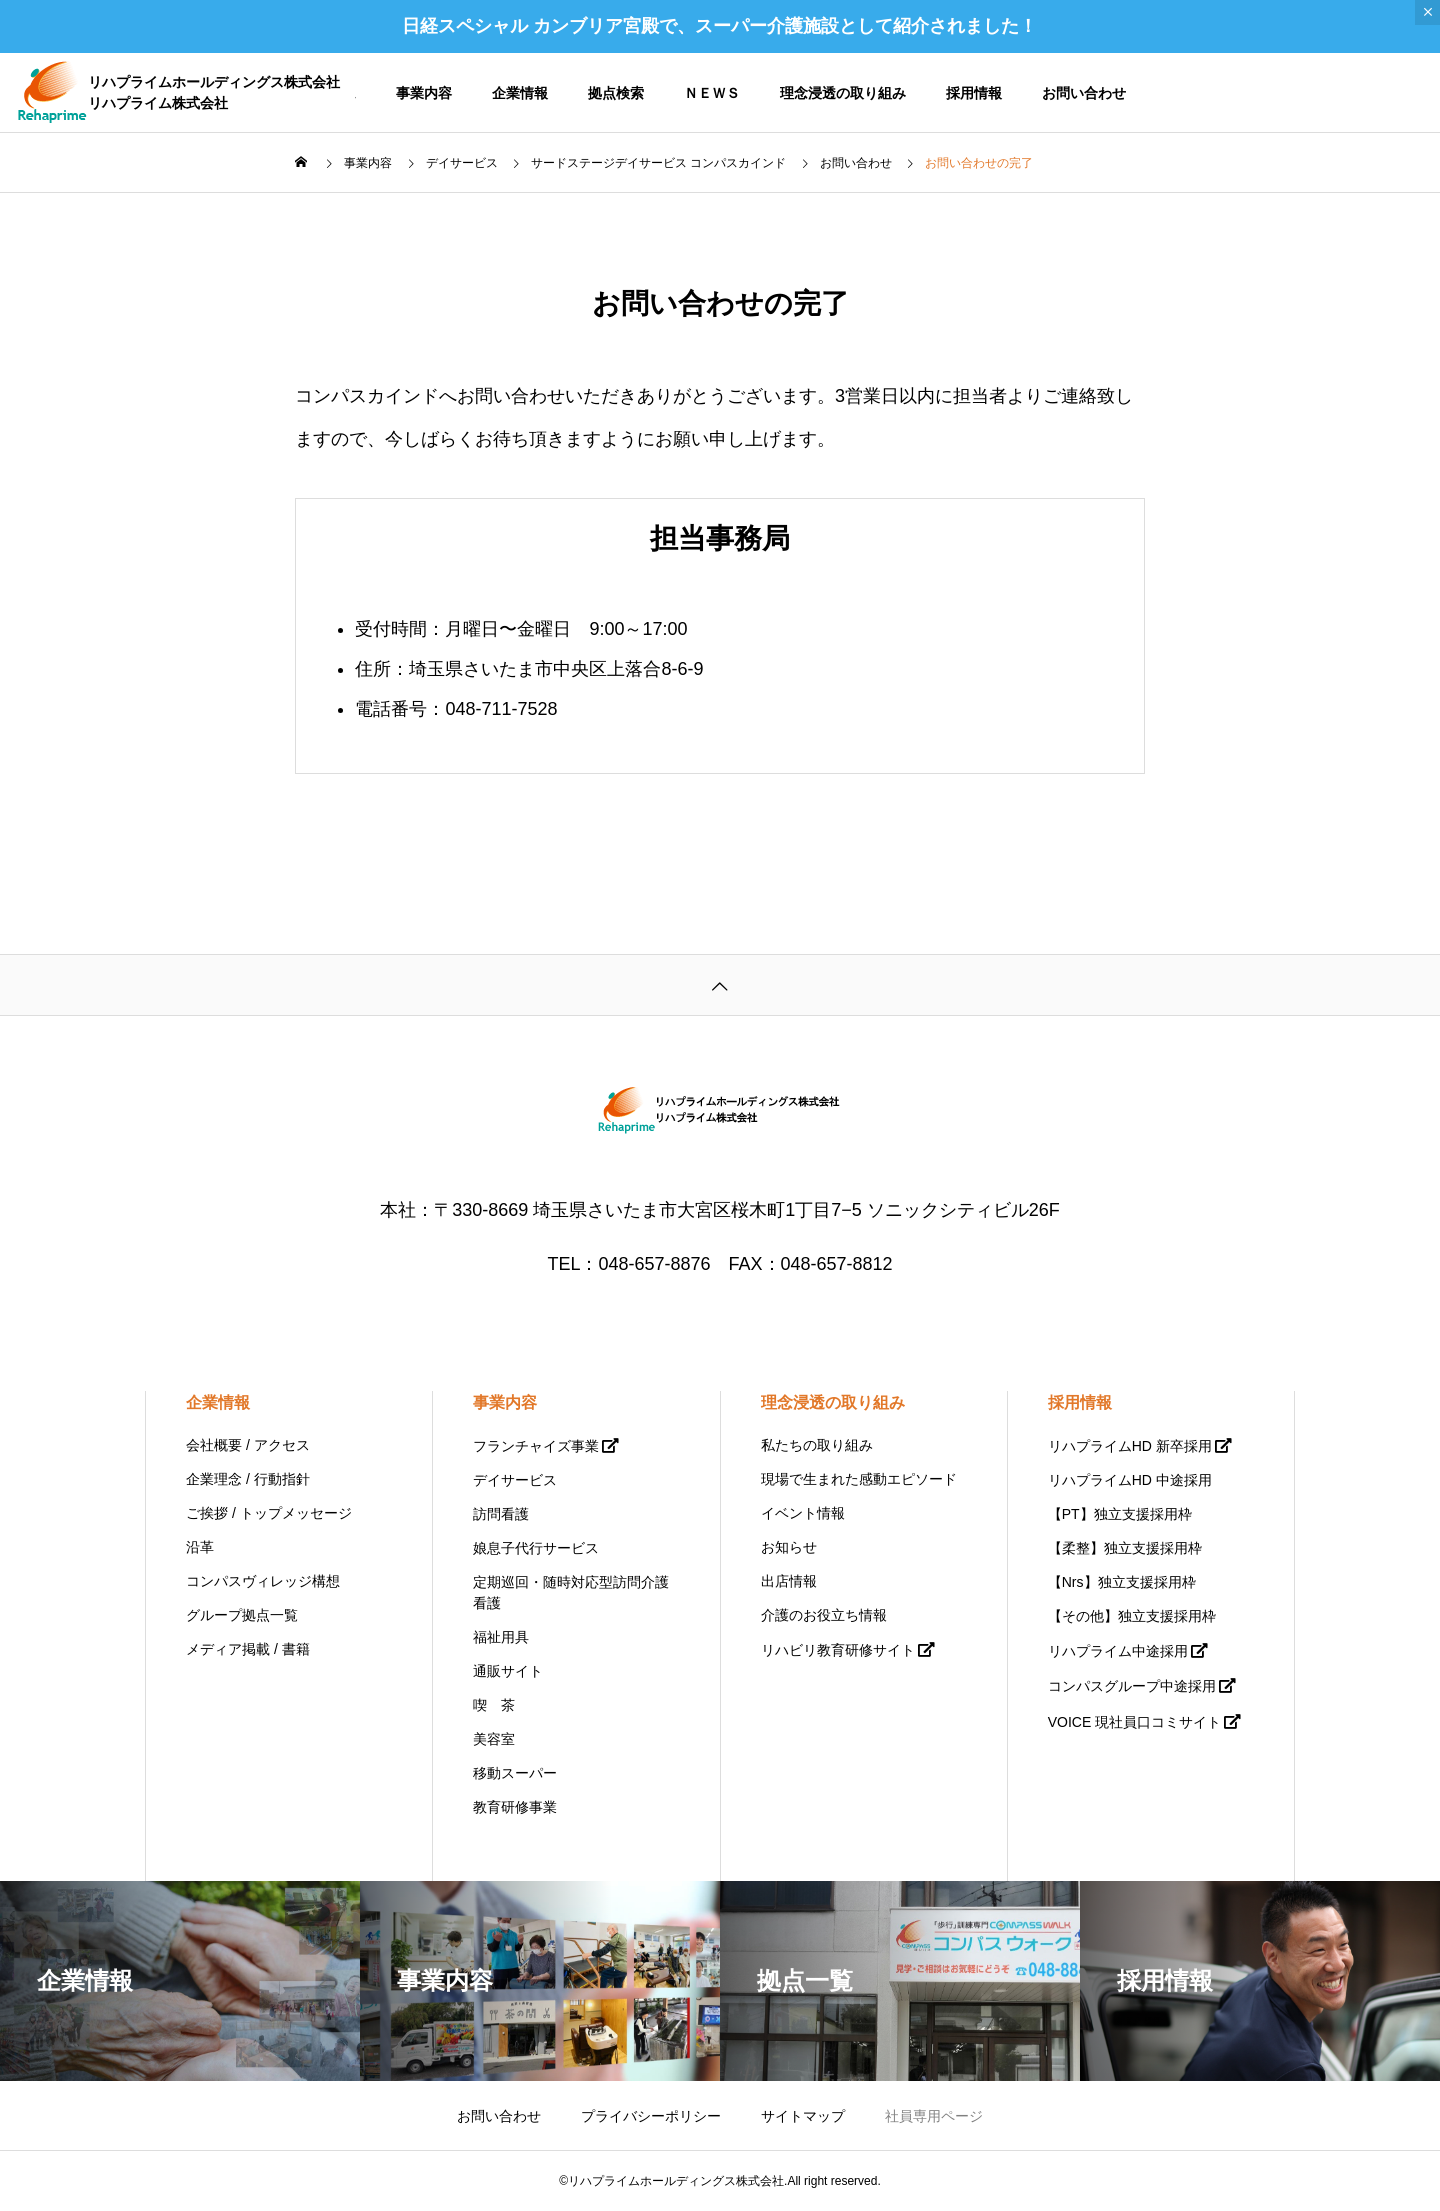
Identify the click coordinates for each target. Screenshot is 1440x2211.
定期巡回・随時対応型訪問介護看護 (571, 1592)
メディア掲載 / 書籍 (248, 1649)
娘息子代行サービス (536, 1548)
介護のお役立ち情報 (824, 1615)
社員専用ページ (934, 2116)
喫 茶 (494, 1705)
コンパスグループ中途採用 (1132, 1686)
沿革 (200, 1547)
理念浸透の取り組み (843, 93)
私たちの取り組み (817, 1445)
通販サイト (508, 1671)
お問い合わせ (1084, 93)
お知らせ (789, 1547)
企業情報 (520, 93)
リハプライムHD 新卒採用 (1130, 1446)
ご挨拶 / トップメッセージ (269, 1513)
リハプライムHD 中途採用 (1130, 1480)
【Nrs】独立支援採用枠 (1122, 1582)
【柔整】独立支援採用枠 (1125, 1548)
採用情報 (974, 93)
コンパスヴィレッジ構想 (263, 1581)
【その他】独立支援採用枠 (1132, 1616)
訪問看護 (501, 1514)
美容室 (494, 1739)
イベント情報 (803, 1513)
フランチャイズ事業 (536, 1446)
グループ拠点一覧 (242, 1615)
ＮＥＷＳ (712, 93)
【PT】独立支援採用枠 (1120, 1514)
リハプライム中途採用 (1118, 1651)
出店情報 (789, 1581)
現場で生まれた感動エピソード (859, 1479)
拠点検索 (616, 93)
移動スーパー (515, 1773)
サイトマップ (803, 2116)
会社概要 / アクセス (248, 1445)
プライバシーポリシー (651, 2116)
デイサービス (515, 1480)
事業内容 (424, 93)
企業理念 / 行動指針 (248, 1479)
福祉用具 (501, 1637)
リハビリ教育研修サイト (838, 1650)
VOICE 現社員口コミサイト (1134, 1722)
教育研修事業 (515, 1807)
